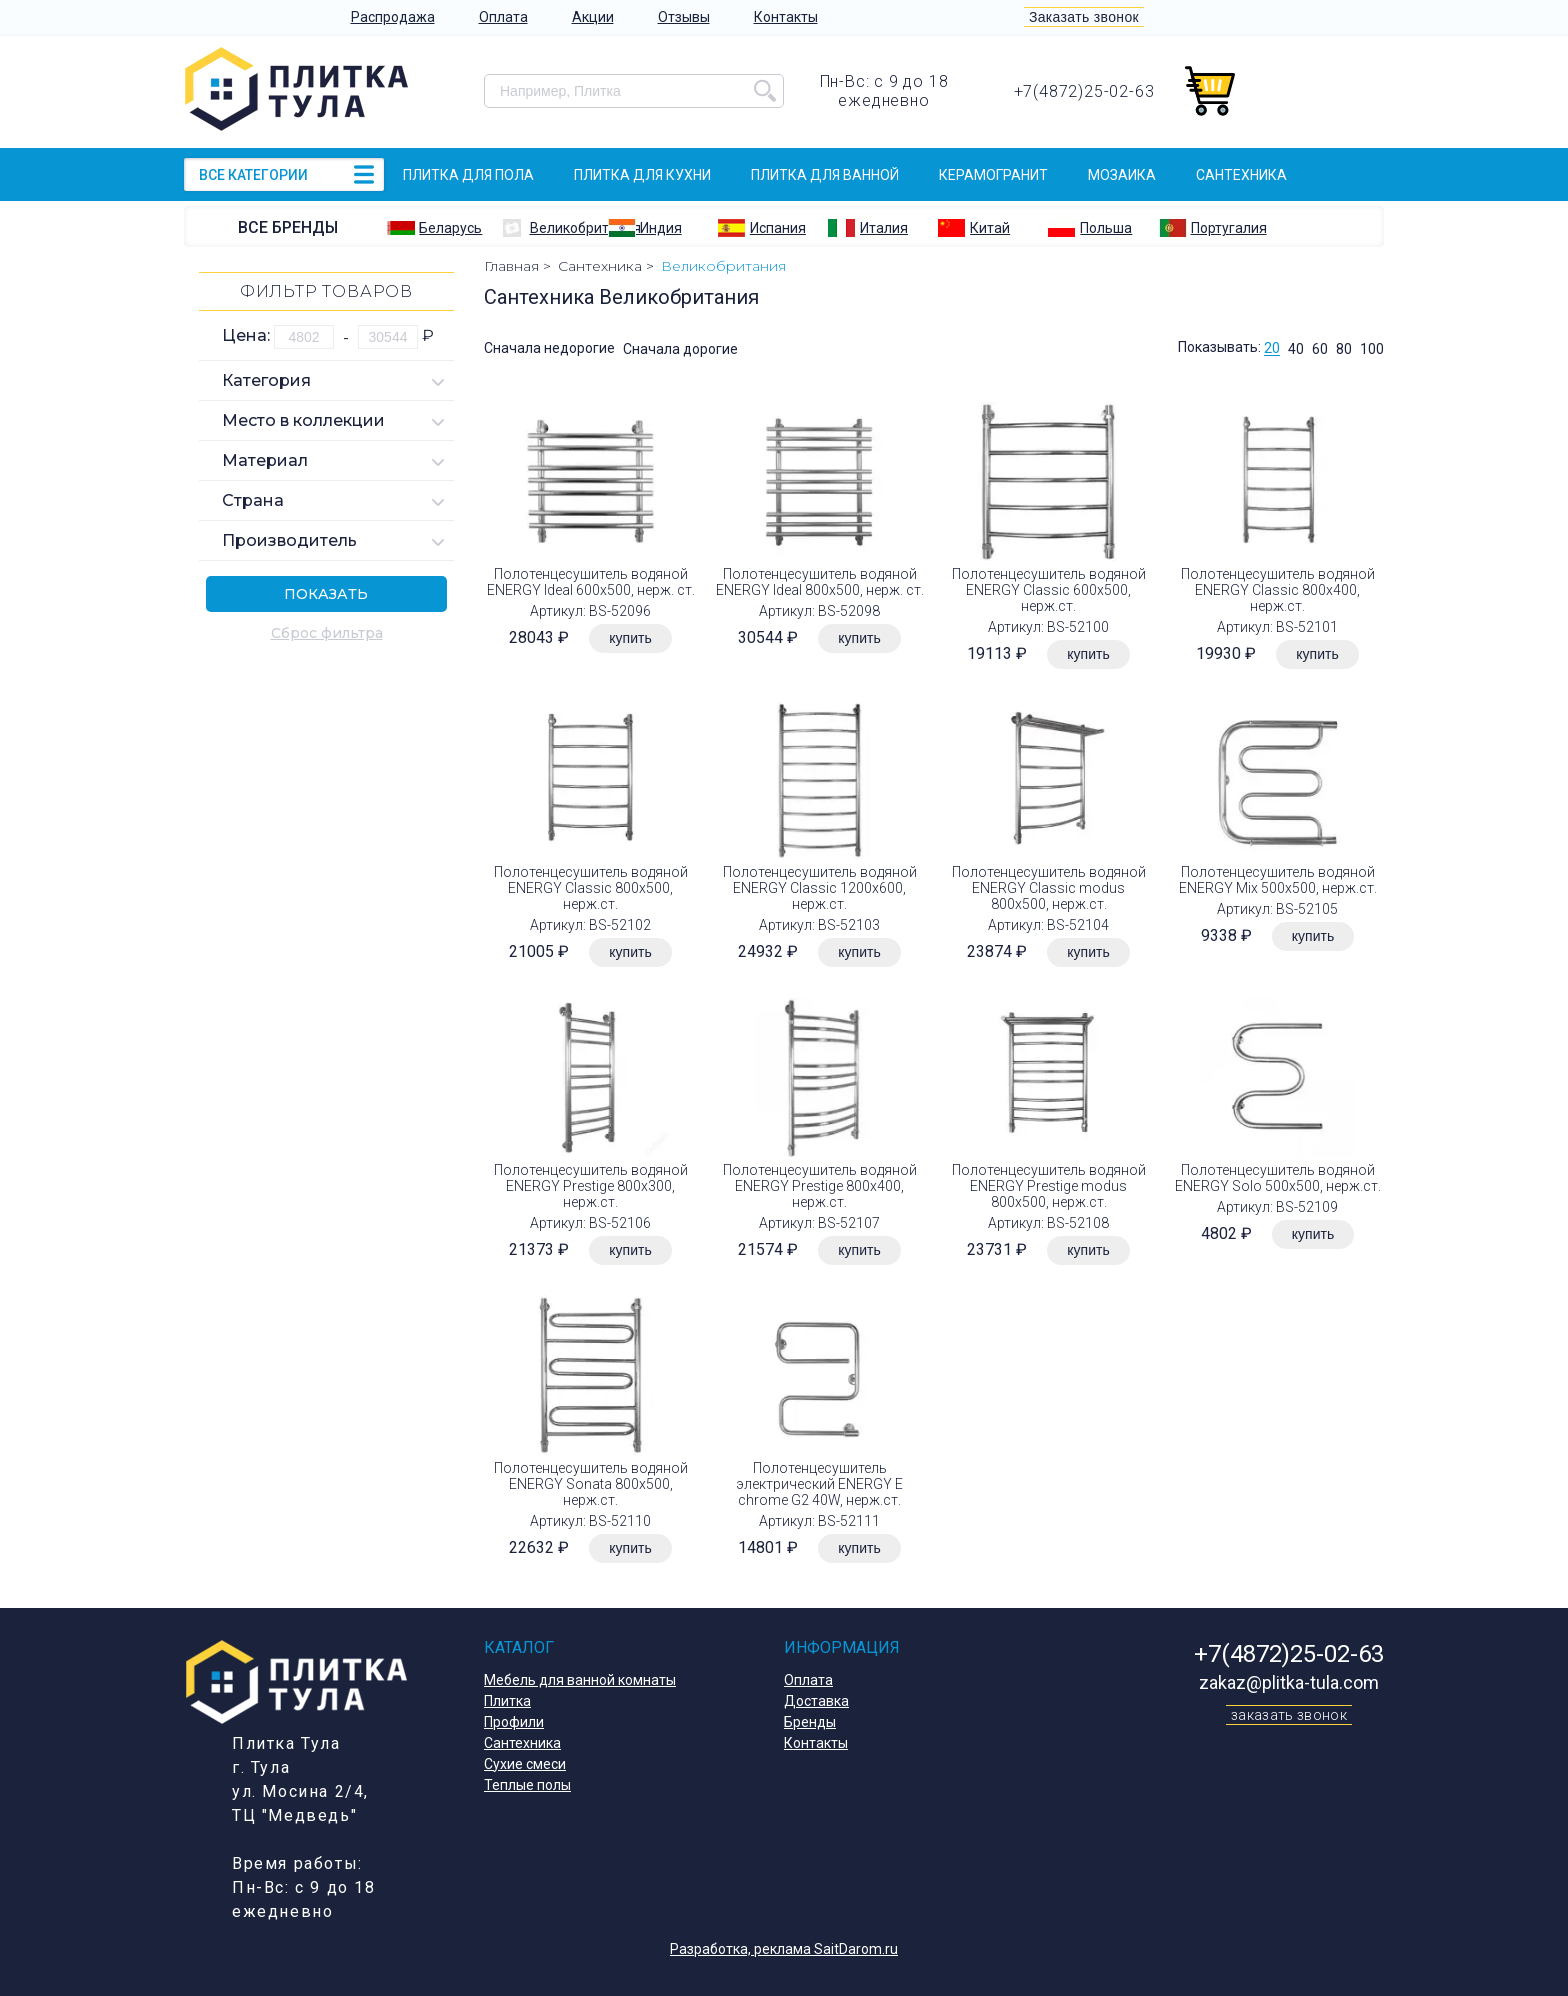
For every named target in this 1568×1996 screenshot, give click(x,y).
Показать (326, 594)
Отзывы (684, 17)
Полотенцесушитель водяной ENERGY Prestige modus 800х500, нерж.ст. (1049, 1186)
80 (1344, 349)
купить (630, 638)
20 (1272, 349)
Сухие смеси (525, 1764)
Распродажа (393, 17)
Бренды (810, 1722)
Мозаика (1122, 175)
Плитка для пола (468, 175)
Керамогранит (993, 175)
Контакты (786, 17)
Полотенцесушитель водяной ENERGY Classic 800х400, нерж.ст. (1278, 590)
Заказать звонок (1084, 17)
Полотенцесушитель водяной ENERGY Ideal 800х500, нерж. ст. (820, 582)
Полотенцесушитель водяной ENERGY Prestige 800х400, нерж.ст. (820, 1186)
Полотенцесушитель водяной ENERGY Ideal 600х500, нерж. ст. (591, 582)
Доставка (816, 1701)
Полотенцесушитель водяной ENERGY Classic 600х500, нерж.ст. (1049, 590)
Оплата (503, 17)
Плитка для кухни (642, 175)
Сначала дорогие (680, 349)
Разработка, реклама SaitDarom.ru (784, 1949)
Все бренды (288, 227)
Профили (514, 1722)
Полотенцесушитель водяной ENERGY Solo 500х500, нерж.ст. (1278, 1178)
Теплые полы (527, 1785)
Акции (593, 17)
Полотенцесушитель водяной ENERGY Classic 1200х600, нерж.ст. (820, 888)
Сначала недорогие (549, 349)
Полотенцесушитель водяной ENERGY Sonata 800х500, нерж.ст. (591, 1484)
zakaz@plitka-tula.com (1289, 1682)
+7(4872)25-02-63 (1084, 91)
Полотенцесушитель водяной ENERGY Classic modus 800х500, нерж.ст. (1049, 888)
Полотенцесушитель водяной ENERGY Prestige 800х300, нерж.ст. (591, 1186)
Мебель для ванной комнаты (580, 1680)
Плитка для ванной (825, 175)
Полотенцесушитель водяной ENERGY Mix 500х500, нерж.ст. (1278, 880)
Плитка (507, 1701)
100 (1372, 349)
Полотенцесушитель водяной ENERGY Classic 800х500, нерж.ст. (591, 888)
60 (1320, 349)
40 (1296, 349)
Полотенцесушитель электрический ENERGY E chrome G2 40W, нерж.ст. (819, 1484)
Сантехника (1241, 175)
